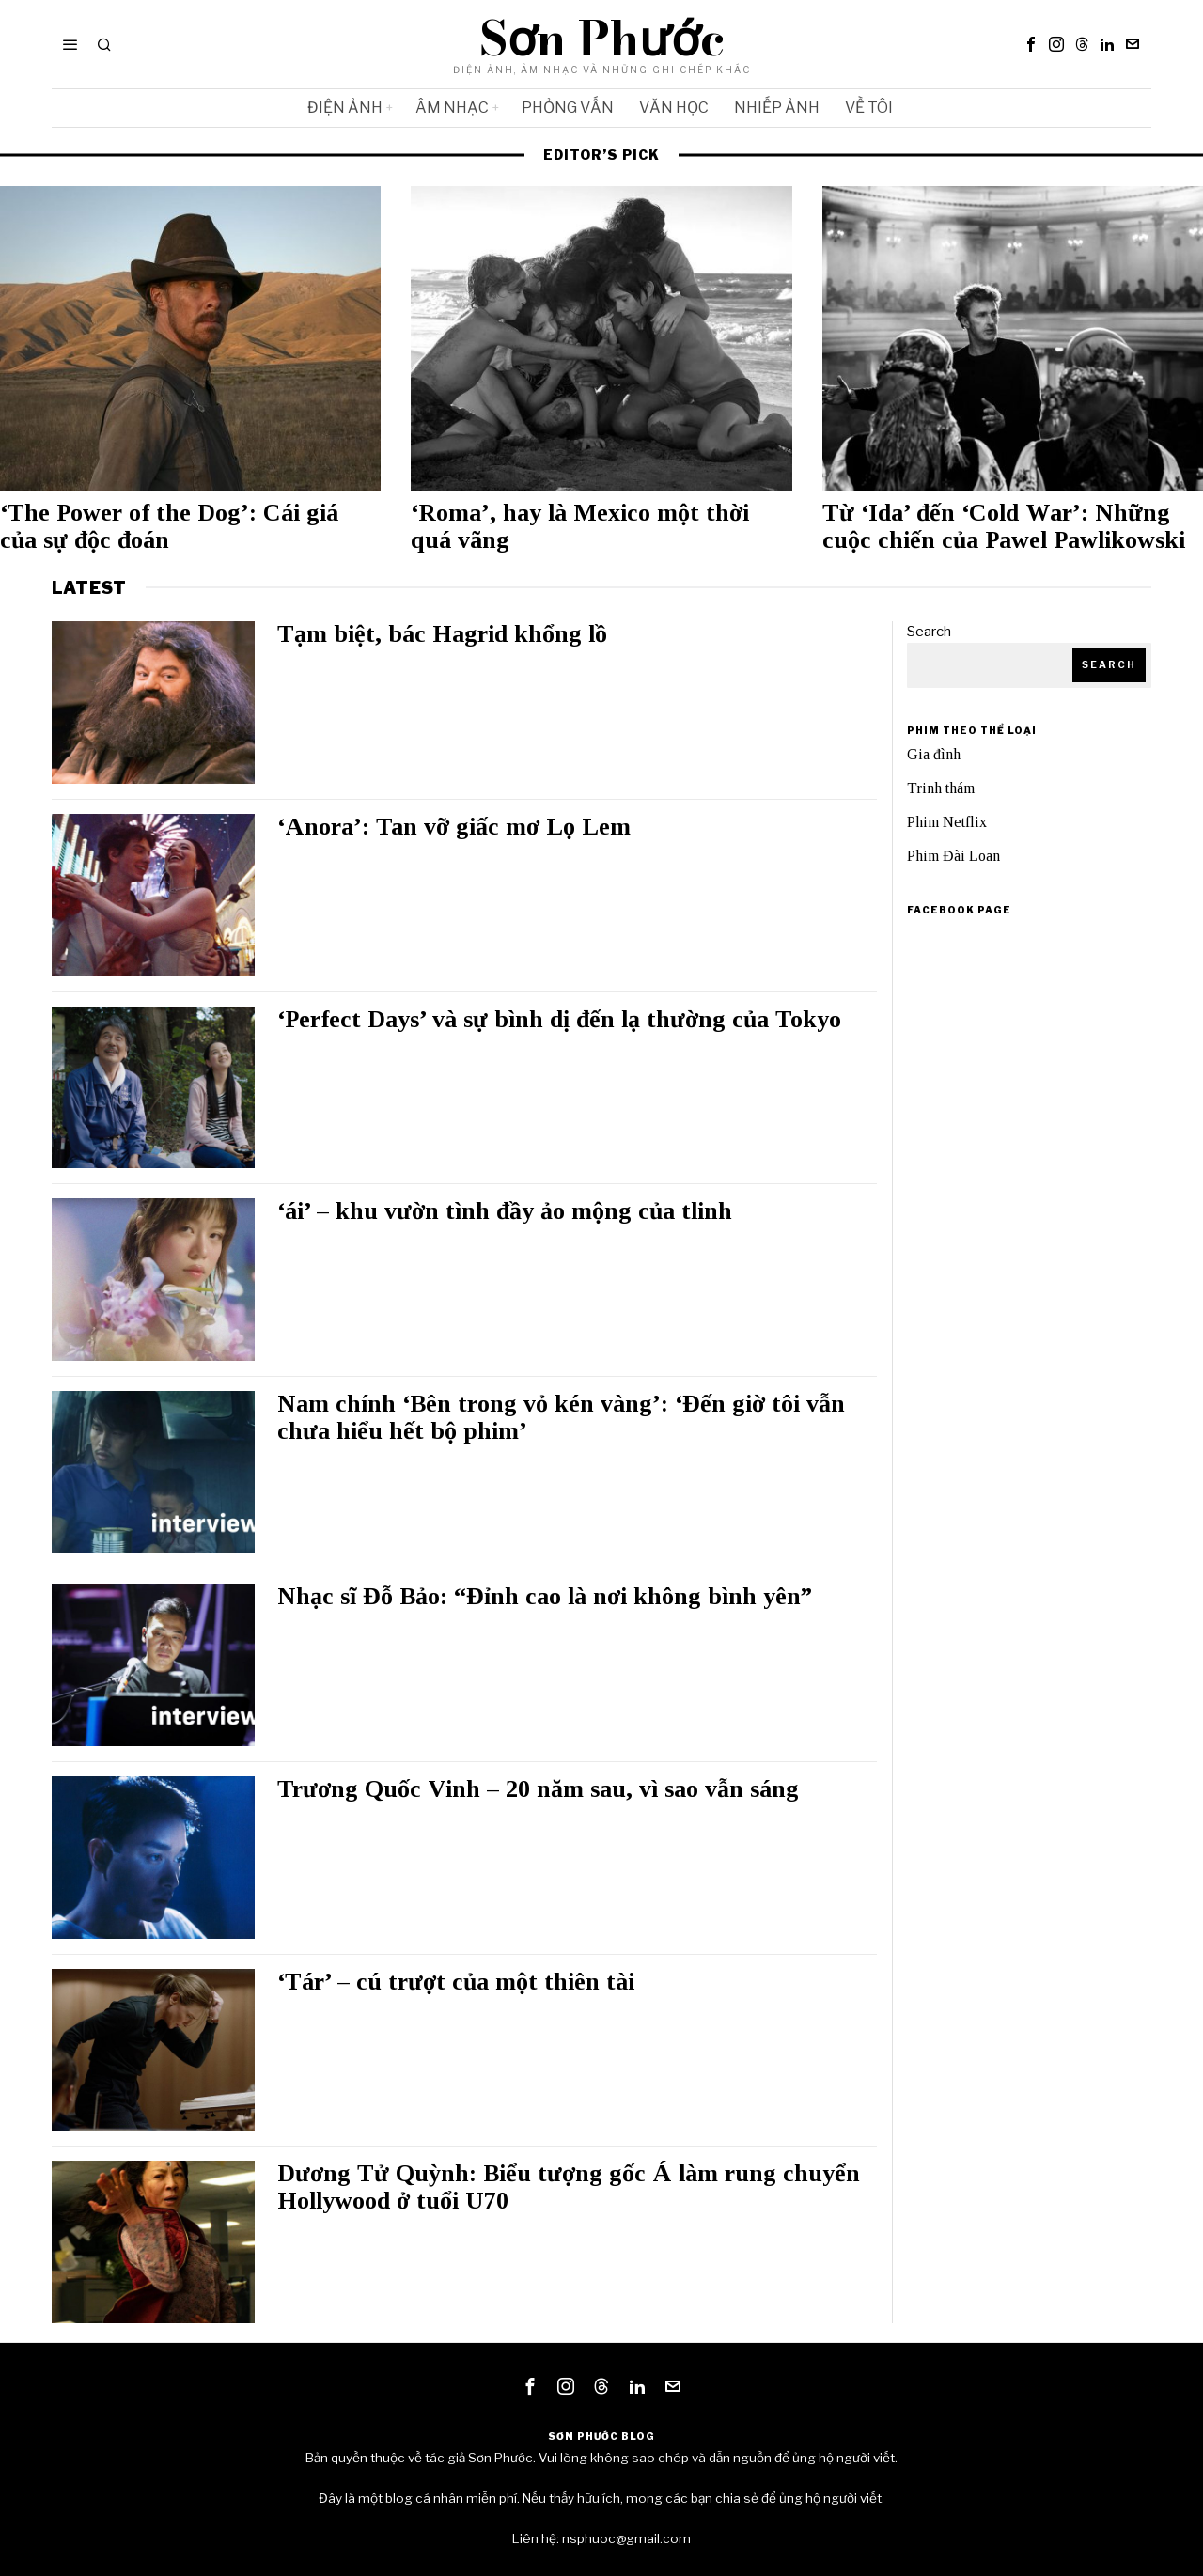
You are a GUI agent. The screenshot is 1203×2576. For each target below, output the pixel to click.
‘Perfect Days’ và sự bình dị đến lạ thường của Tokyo (559, 1020)
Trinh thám (941, 788)
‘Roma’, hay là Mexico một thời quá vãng (580, 527)
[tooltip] (1031, 44)
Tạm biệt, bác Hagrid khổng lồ (442, 634)
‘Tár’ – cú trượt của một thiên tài (455, 1982)
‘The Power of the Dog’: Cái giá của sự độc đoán (169, 527)
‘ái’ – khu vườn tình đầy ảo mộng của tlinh (504, 1211)
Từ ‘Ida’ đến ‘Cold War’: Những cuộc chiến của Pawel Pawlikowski (1003, 527)
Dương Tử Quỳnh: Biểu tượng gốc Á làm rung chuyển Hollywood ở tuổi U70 (568, 2187)
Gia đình (934, 754)
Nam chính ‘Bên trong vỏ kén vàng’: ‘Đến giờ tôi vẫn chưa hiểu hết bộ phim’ (561, 1417)
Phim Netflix (947, 822)
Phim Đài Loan (953, 856)
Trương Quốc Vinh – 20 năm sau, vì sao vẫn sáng (538, 1789)
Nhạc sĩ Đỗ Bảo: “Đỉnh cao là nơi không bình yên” (544, 1597)
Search (929, 631)
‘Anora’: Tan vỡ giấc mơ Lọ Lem (460, 827)
